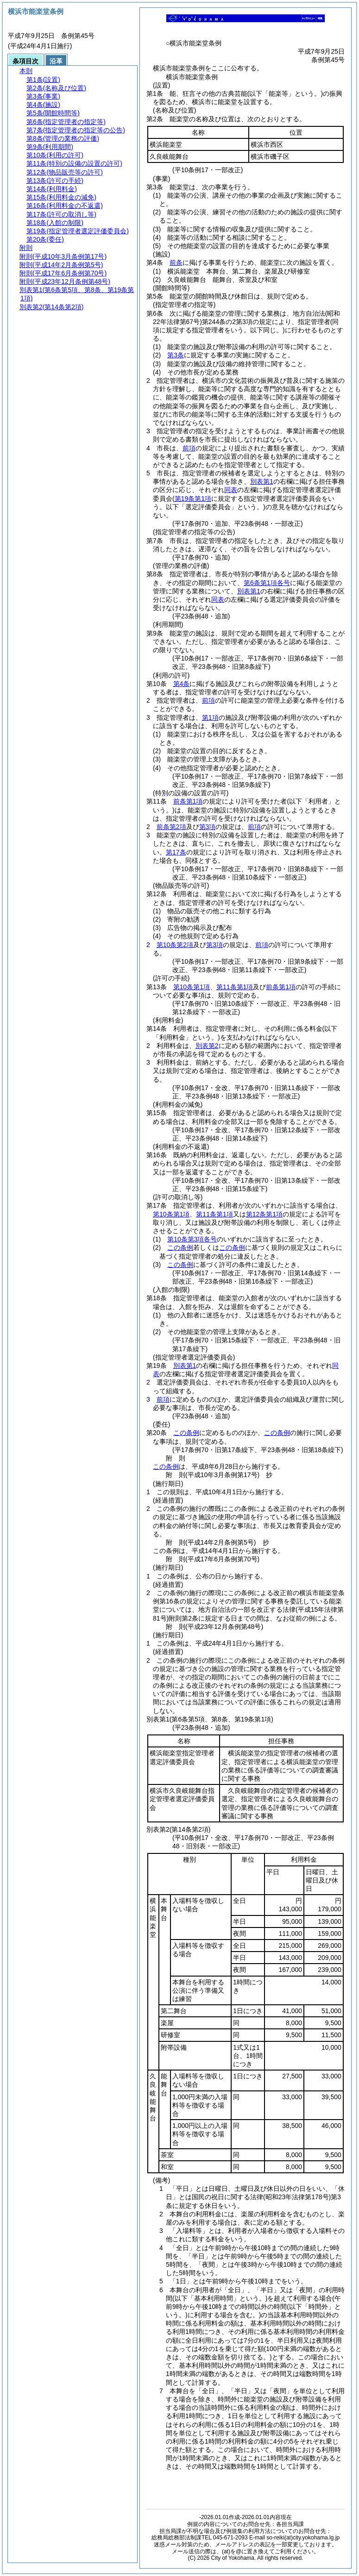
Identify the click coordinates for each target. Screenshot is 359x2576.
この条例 (180, 1247)
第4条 (181, 683)
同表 (230, 489)
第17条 (176, 852)
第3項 (207, 826)
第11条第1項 (234, 987)
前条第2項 (171, 826)
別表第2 (207, 1045)
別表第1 (261, 481)
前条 (176, 262)
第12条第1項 (264, 1214)
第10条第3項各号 (192, 1239)
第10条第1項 (191, 987)
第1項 (210, 717)
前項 (189, 448)
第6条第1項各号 (267, 582)
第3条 (175, 355)
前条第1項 (188, 801)
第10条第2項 (175, 944)
